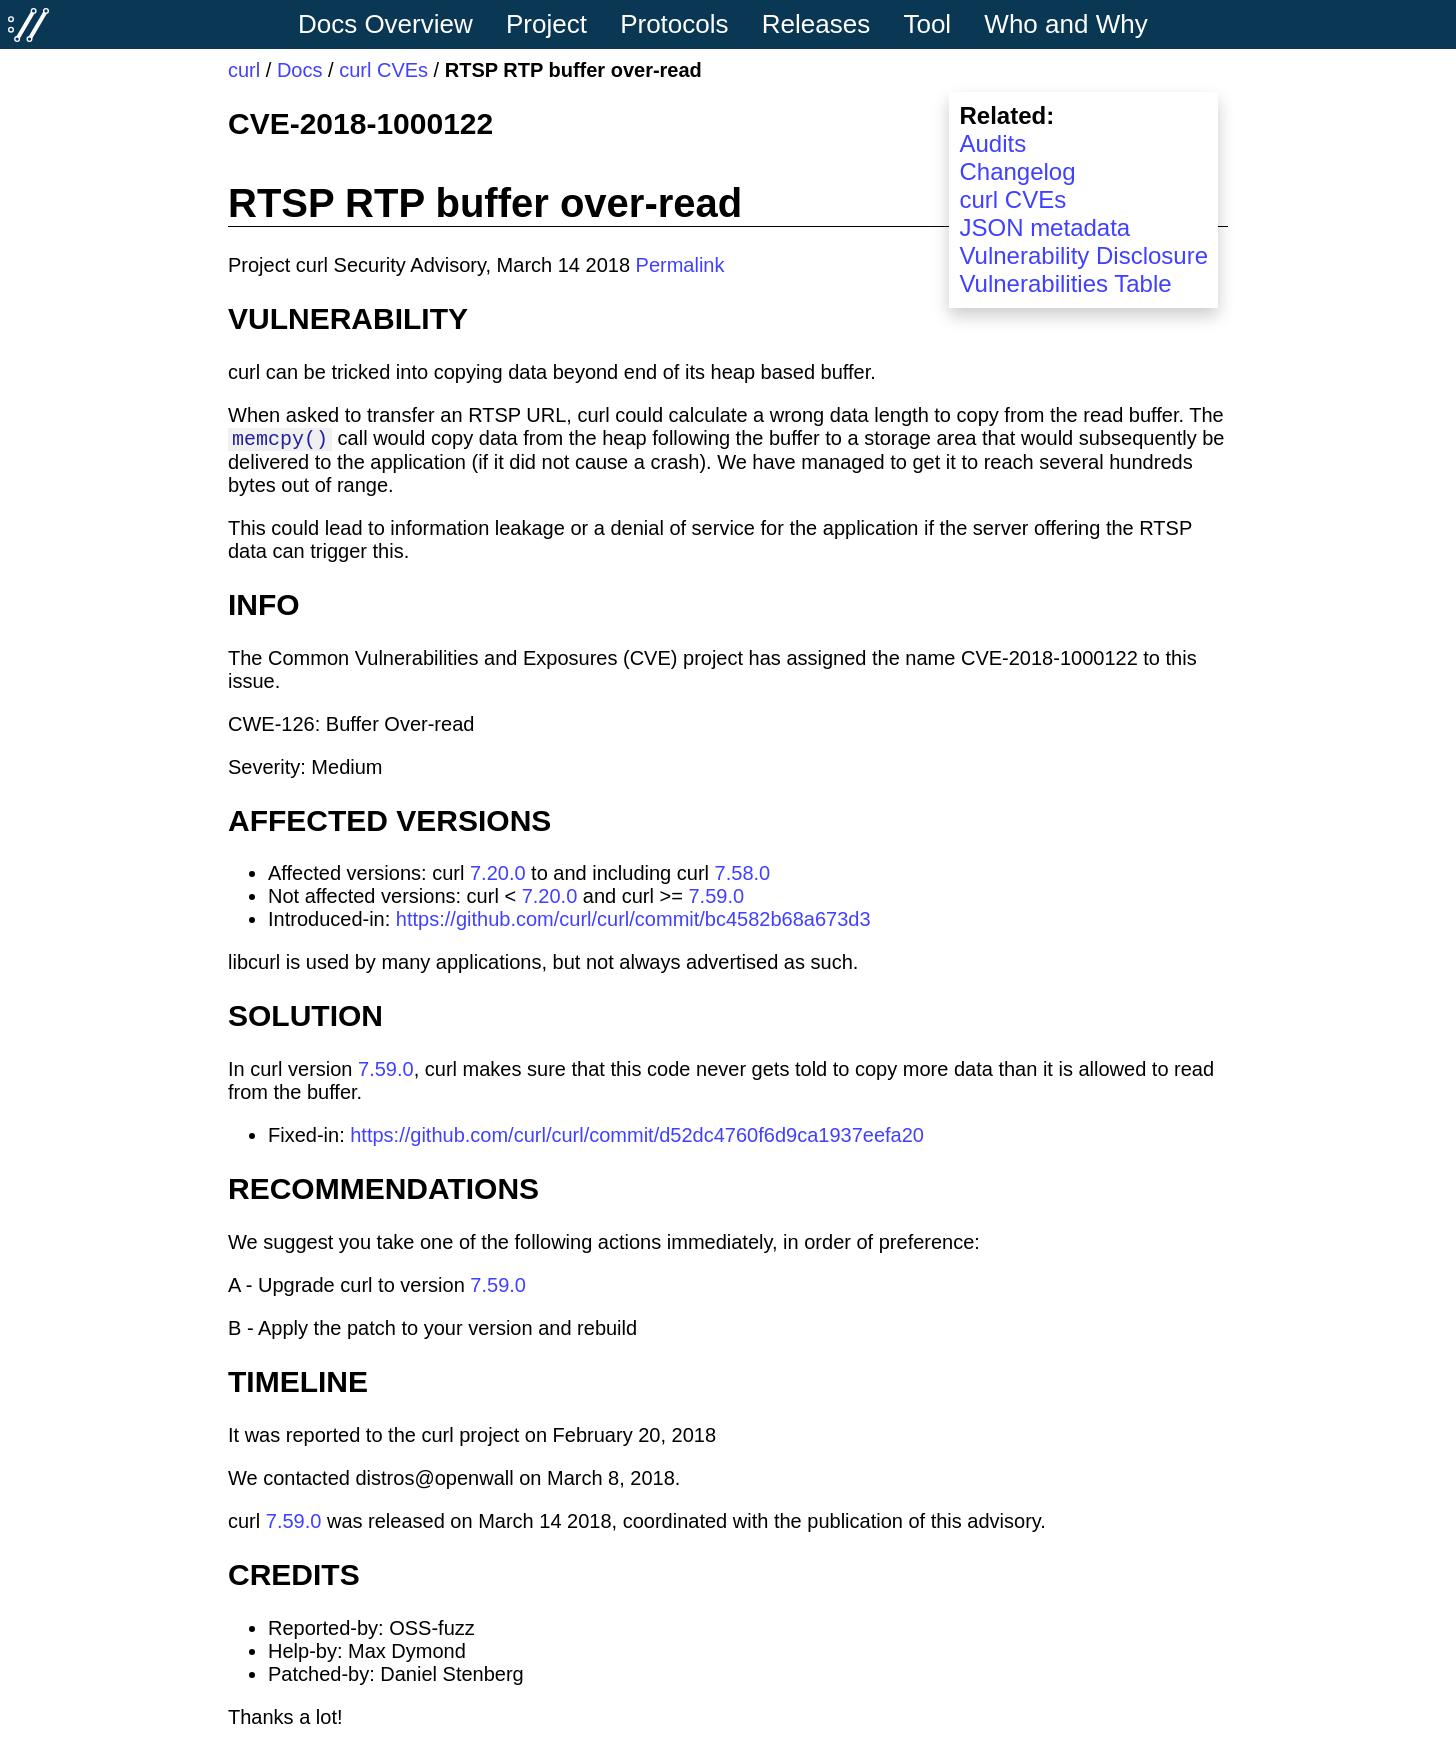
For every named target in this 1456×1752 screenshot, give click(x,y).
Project (546, 24)
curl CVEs (383, 70)
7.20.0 (498, 876)
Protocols (674, 24)
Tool (927, 24)
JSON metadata (1044, 227)
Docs (300, 70)
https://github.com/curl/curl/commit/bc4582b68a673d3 (633, 922)
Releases (816, 24)
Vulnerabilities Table (1065, 283)
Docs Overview (385, 24)
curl (244, 70)
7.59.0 (716, 899)
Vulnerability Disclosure (1083, 255)
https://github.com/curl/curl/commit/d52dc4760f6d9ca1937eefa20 (637, 1138)
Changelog (1017, 171)
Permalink (680, 265)
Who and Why (1065, 24)
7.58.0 (743, 876)
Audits (992, 143)
